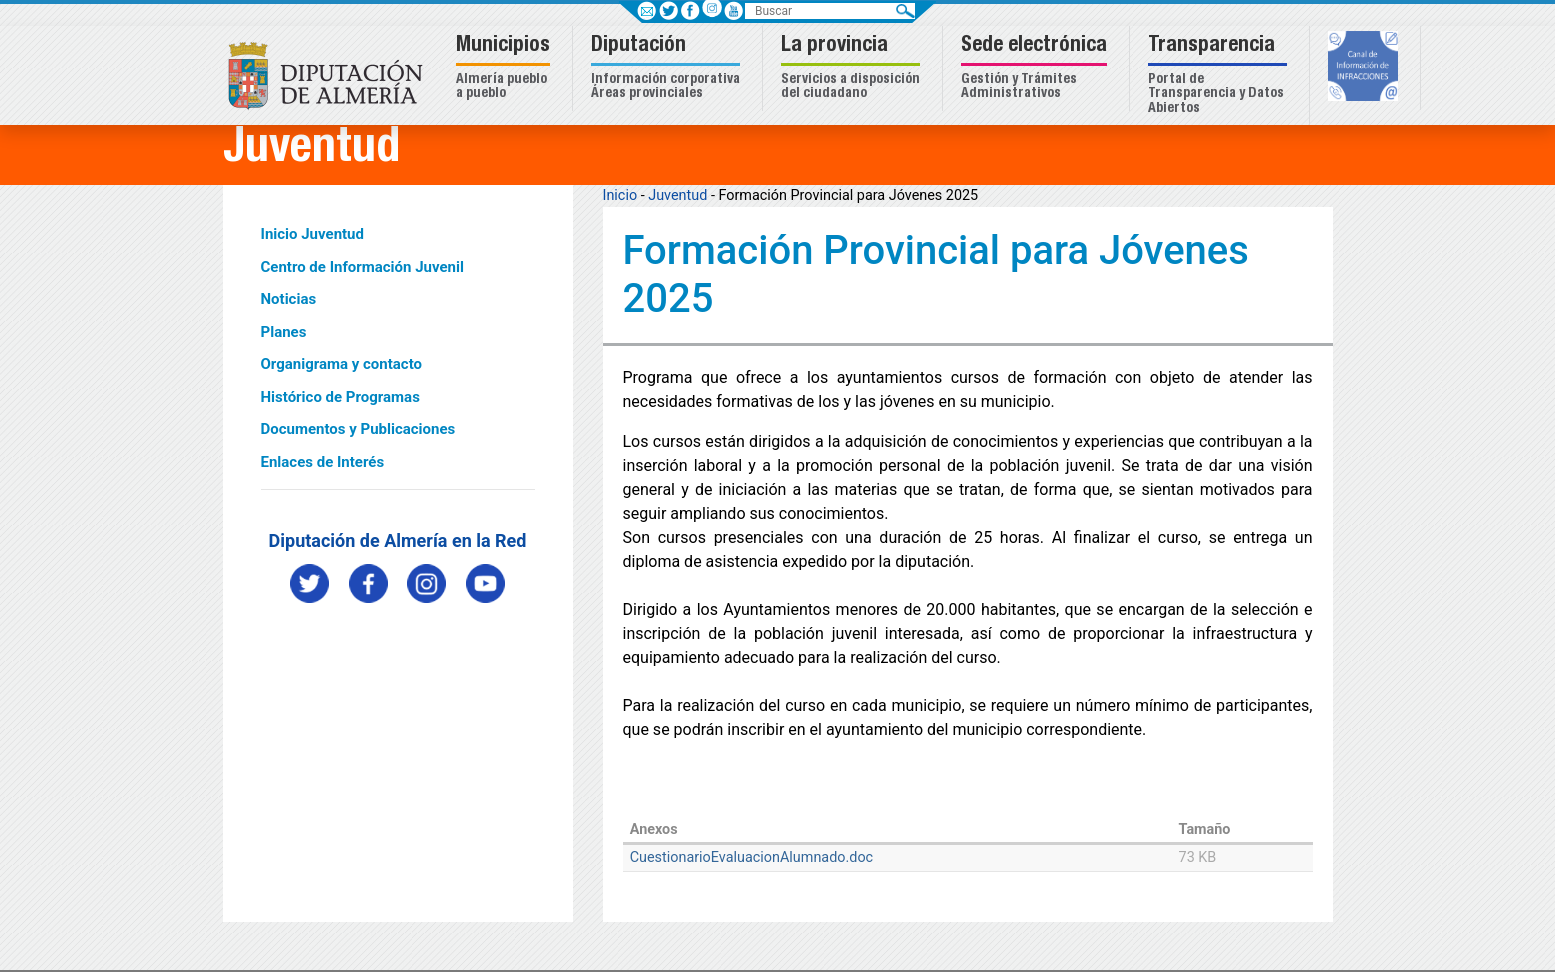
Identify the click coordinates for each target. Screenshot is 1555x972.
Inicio (620, 195)
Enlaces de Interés (323, 462)
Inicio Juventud (312, 234)
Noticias (289, 299)
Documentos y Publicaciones (358, 429)
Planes (284, 332)
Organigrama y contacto (342, 364)
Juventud (677, 195)
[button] (505, 68)
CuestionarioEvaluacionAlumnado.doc (751, 857)
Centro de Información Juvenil (362, 267)
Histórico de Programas (340, 397)
